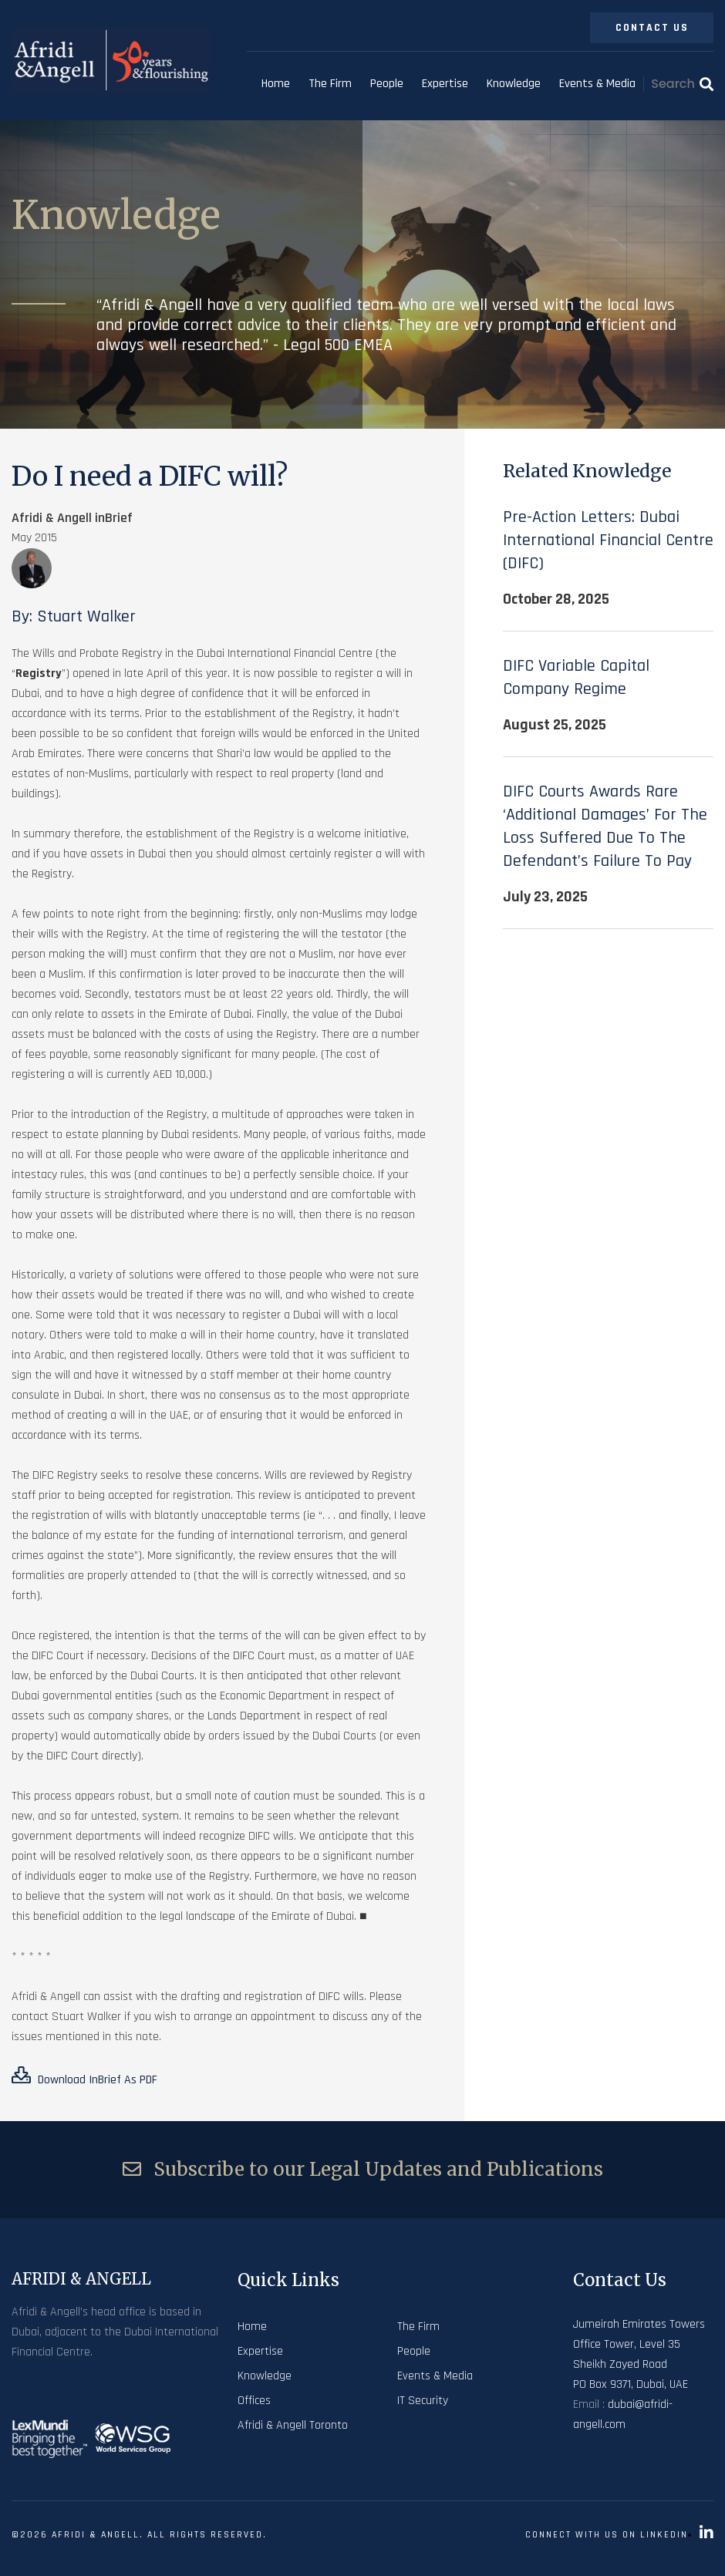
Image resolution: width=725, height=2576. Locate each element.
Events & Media (597, 84)
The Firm (330, 84)
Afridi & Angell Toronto (293, 2425)
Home (275, 84)
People (386, 84)
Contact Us (652, 28)
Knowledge (514, 84)
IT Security (422, 2400)
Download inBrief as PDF (84, 2077)
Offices (254, 2400)
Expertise (445, 84)
